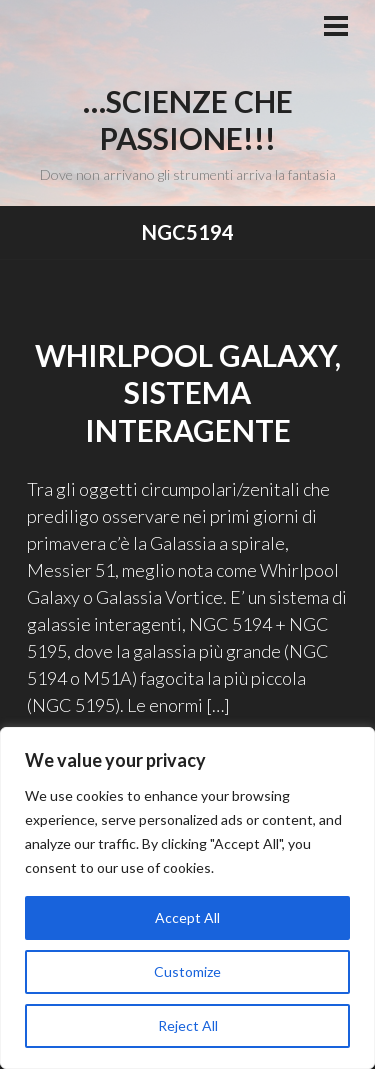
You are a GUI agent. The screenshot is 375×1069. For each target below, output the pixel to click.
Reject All (188, 1025)
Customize (187, 971)
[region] (187, 898)
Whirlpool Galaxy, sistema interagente (188, 392)
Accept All (187, 917)
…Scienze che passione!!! (188, 120)
